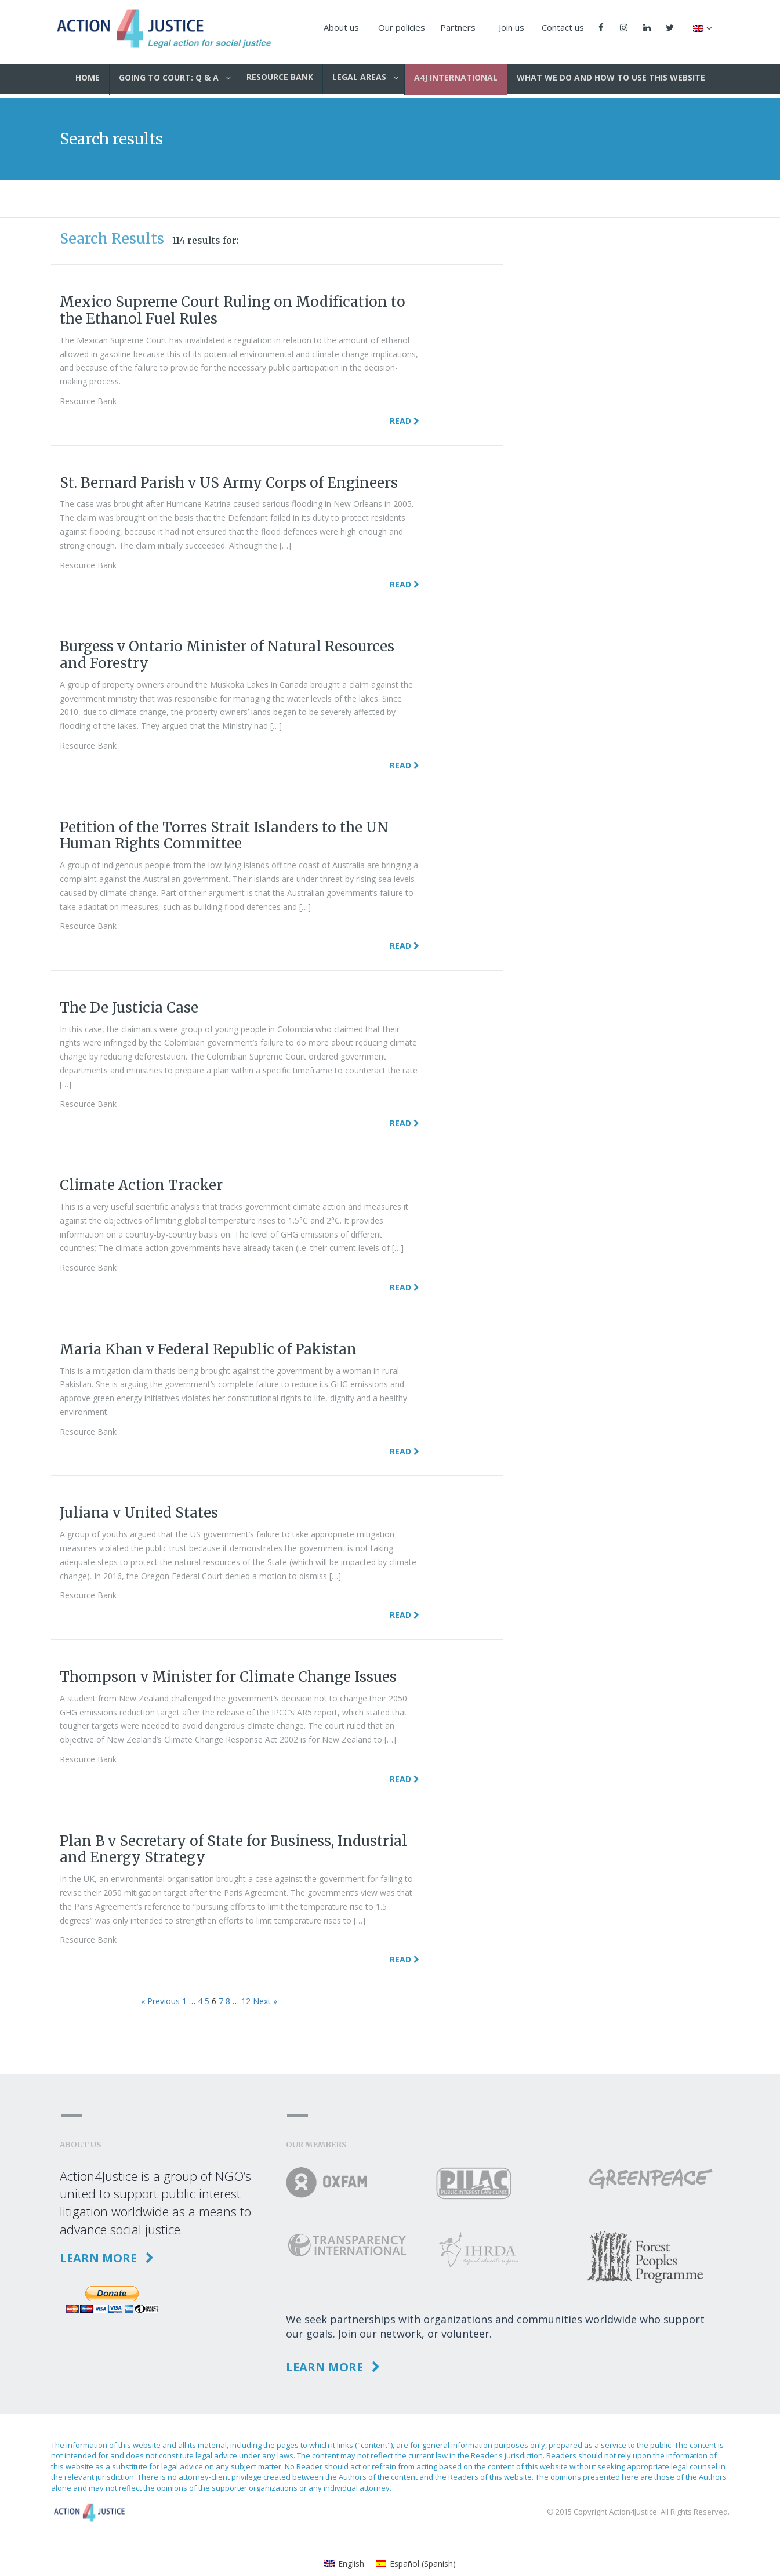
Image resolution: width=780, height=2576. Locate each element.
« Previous (160, 2001)
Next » (265, 2001)
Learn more (107, 2258)
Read (404, 420)
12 (246, 2001)
